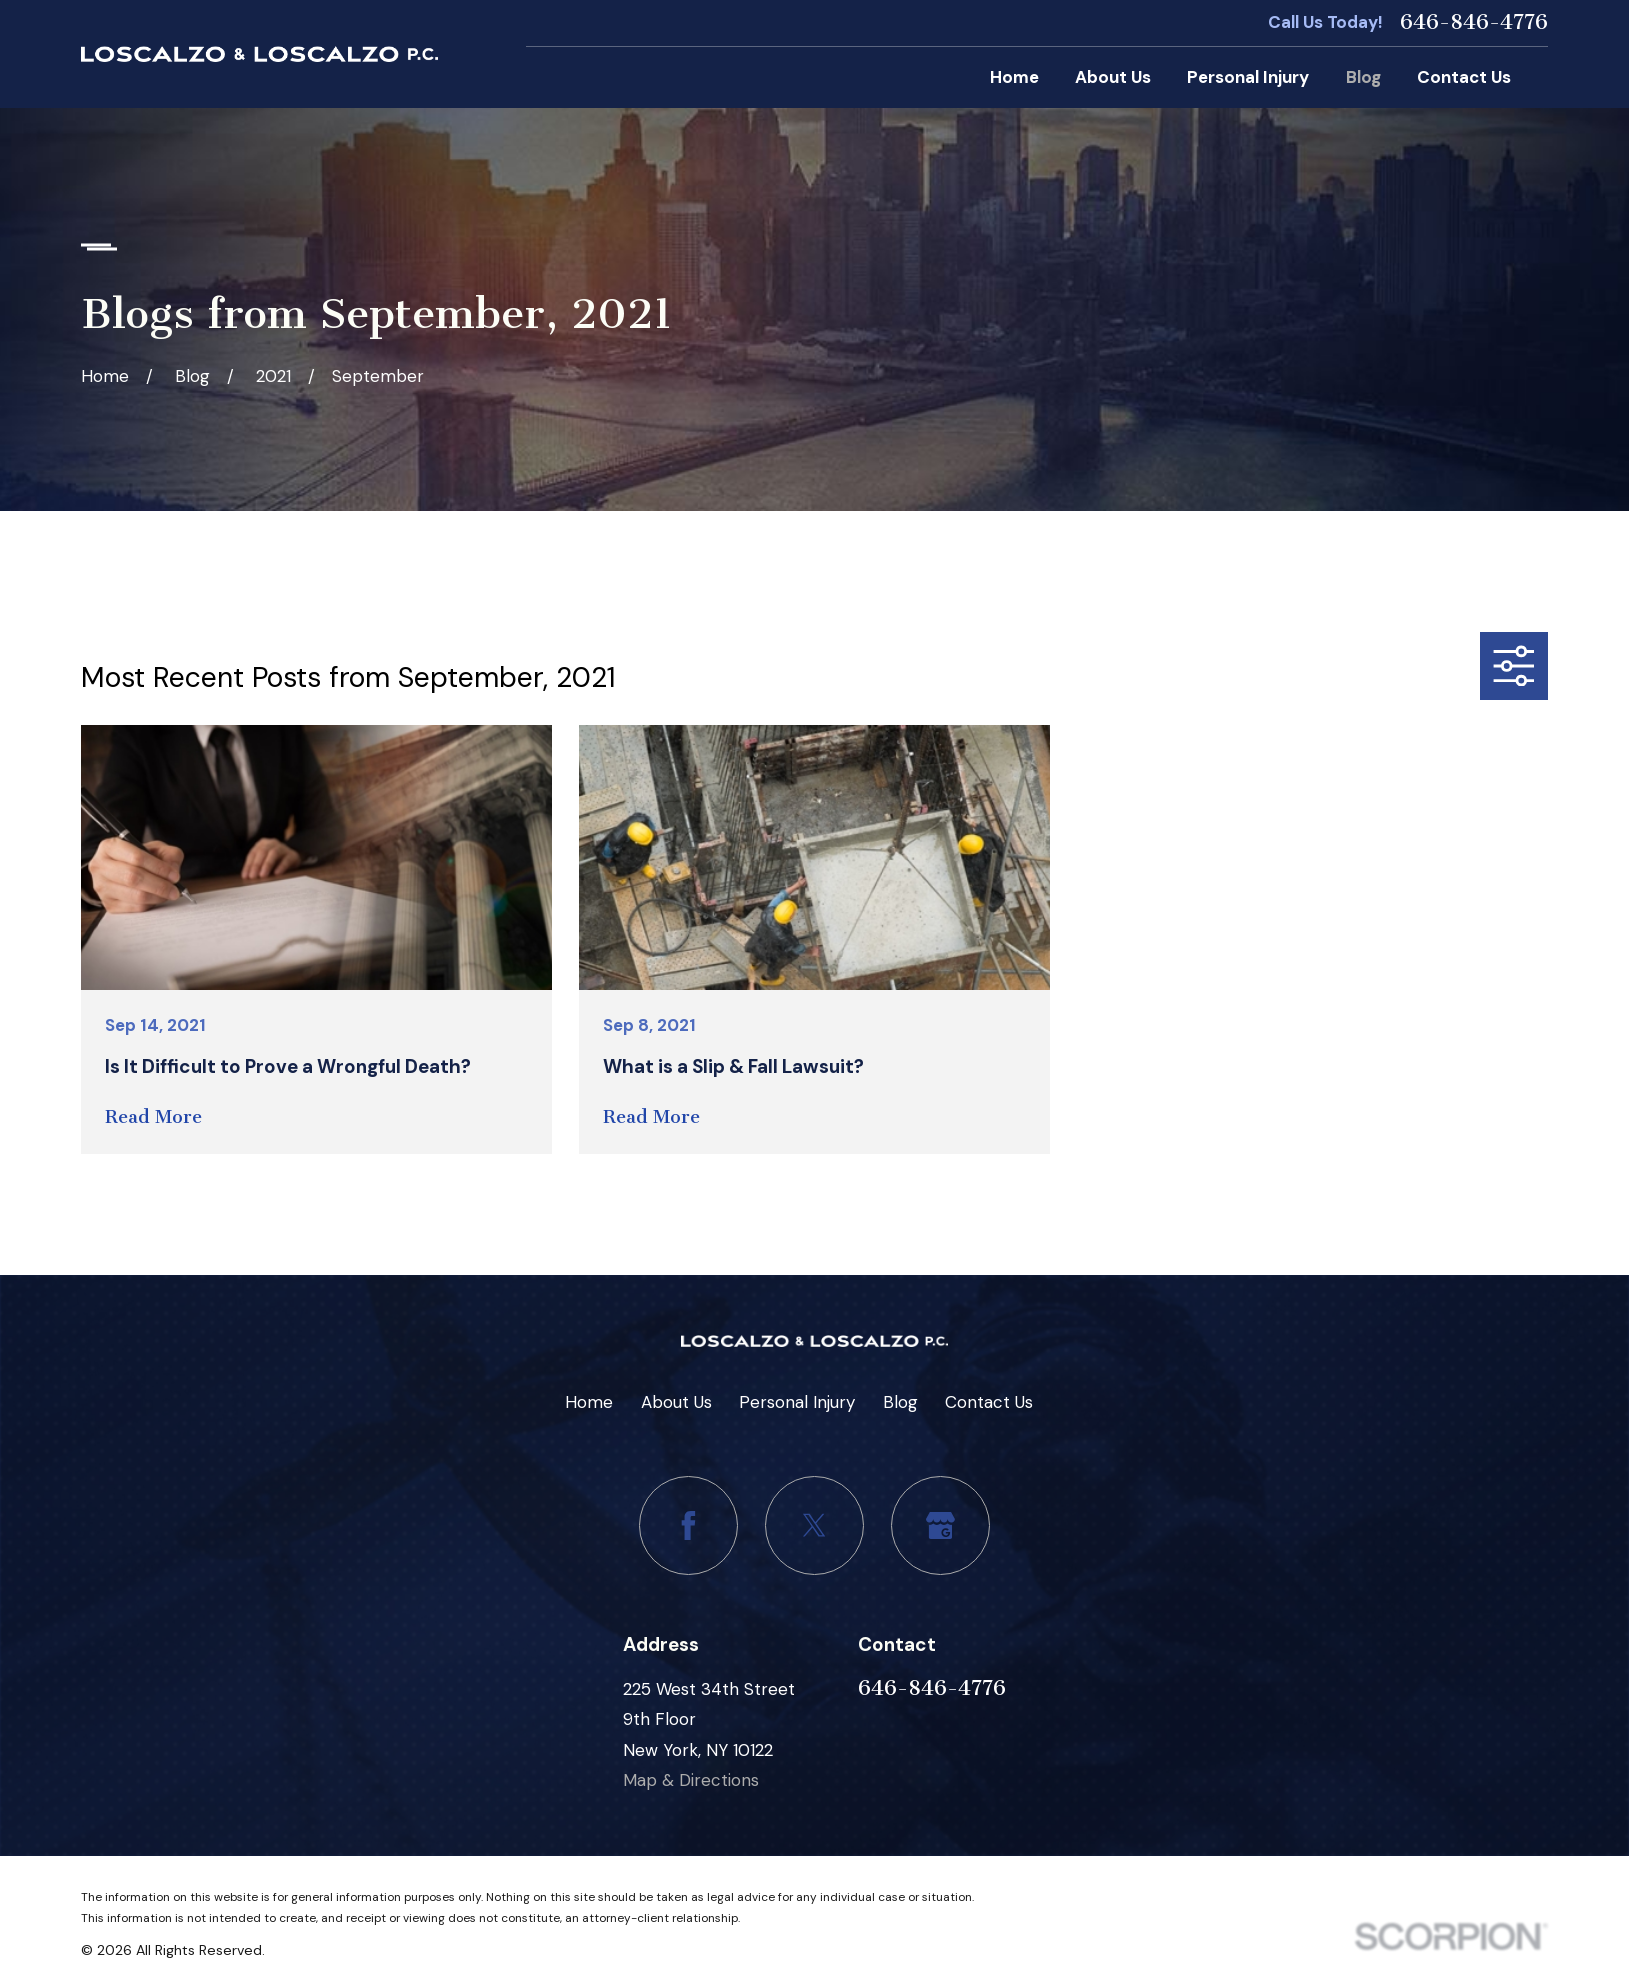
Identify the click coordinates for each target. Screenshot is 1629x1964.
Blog (900, 1402)
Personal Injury (797, 1402)
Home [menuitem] (1014, 77)
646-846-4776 (1474, 22)
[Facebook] (688, 1525)
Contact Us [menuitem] (1464, 77)
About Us (676, 1402)
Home (589, 1402)
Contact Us (989, 1402)
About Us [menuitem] (1113, 77)
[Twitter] (814, 1525)
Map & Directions (691, 1780)
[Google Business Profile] (940, 1525)
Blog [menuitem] (1363, 77)
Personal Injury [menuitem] (1248, 77)
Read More (153, 1117)
